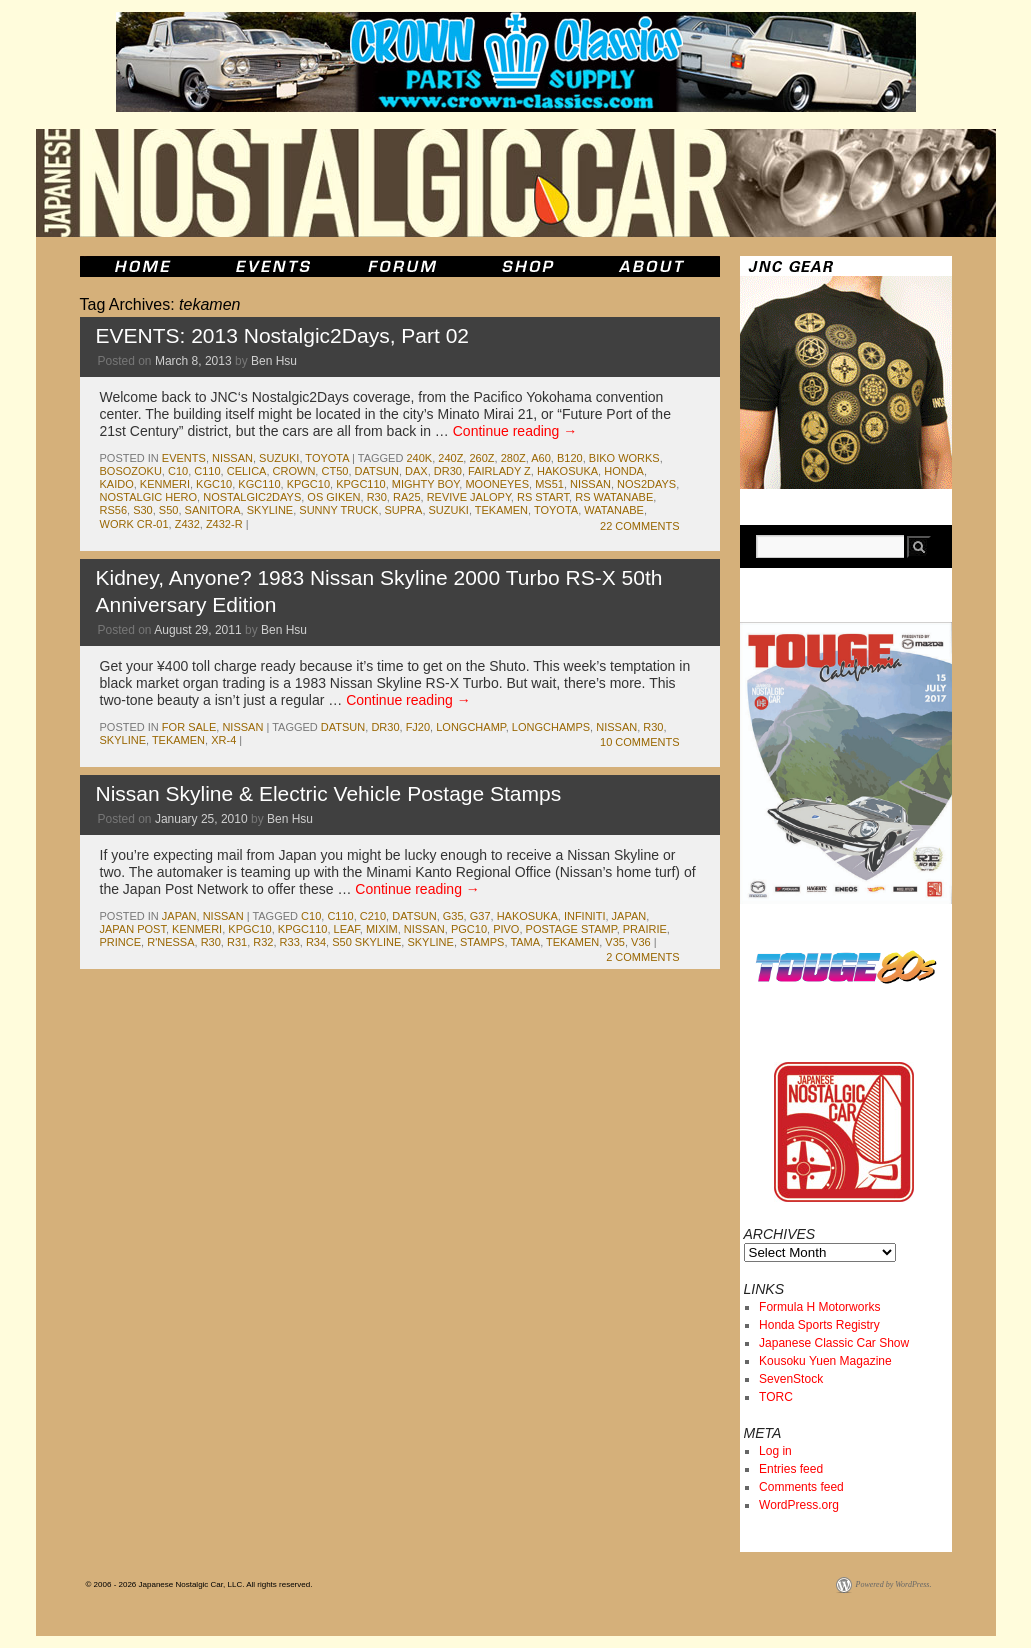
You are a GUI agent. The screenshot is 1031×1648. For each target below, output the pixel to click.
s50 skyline (366, 942)
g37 (480, 916)
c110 (207, 471)
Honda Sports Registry (819, 1325)
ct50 (334, 471)
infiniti (585, 916)
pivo (506, 929)
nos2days (646, 484)
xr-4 (223, 740)
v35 (615, 942)
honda (624, 471)
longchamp (470, 727)
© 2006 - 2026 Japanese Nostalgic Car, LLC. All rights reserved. (199, 1584)
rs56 (114, 510)
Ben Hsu (274, 361)
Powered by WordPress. (894, 1584)
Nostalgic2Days (252, 497)
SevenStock (791, 1379)
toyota (327, 458)
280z (513, 458)
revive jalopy (469, 497)
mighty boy (425, 484)
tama (525, 942)
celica (247, 471)
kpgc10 (308, 484)
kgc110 (259, 484)
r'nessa (170, 942)
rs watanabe (614, 497)
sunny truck (338, 510)
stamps (482, 942)
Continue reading (515, 431)
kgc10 (214, 484)
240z (450, 458)
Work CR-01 (134, 524)
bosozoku (131, 471)
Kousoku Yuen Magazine (825, 1361)
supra (404, 510)
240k (419, 458)
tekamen (501, 510)
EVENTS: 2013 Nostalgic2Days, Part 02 (283, 335)
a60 (541, 458)
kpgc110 (361, 484)
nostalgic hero (149, 497)
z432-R (224, 524)
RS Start (543, 497)
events (184, 458)
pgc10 (469, 929)
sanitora (213, 510)
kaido (117, 484)
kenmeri (165, 484)
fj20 (418, 727)
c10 (178, 471)
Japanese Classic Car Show (834, 1343)
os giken (333, 497)
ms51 (549, 484)
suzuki (279, 458)
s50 (169, 510)
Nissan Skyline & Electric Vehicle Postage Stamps (329, 793)
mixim (382, 929)
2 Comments (642, 957)
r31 (237, 942)
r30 (377, 497)
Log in (775, 1451)
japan (179, 916)
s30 (143, 510)
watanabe (614, 510)
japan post (133, 929)
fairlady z (499, 471)
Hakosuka (567, 471)
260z (481, 458)
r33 (290, 942)
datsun (377, 471)
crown (294, 471)
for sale (189, 727)
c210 (373, 916)
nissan (232, 458)
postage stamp (571, 929)
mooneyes (497, 484)
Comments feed (801, 1487)
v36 (641, 942)
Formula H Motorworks (819, 1307)
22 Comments (639, 526)
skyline (270, 510)
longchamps (551, 727)
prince (121, 942)
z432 (187, 524)
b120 (570, 458)
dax (416, 471)
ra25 (407, 497)
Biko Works (624, 458)
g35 (453, 916)
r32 (263, 942)
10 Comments (639, 742)
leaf (347, 929)
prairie (645, 929)
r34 (316, 942)
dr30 (448, 471)
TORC (776, 1397)
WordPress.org (799, 1505)
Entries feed (791, 1469)
